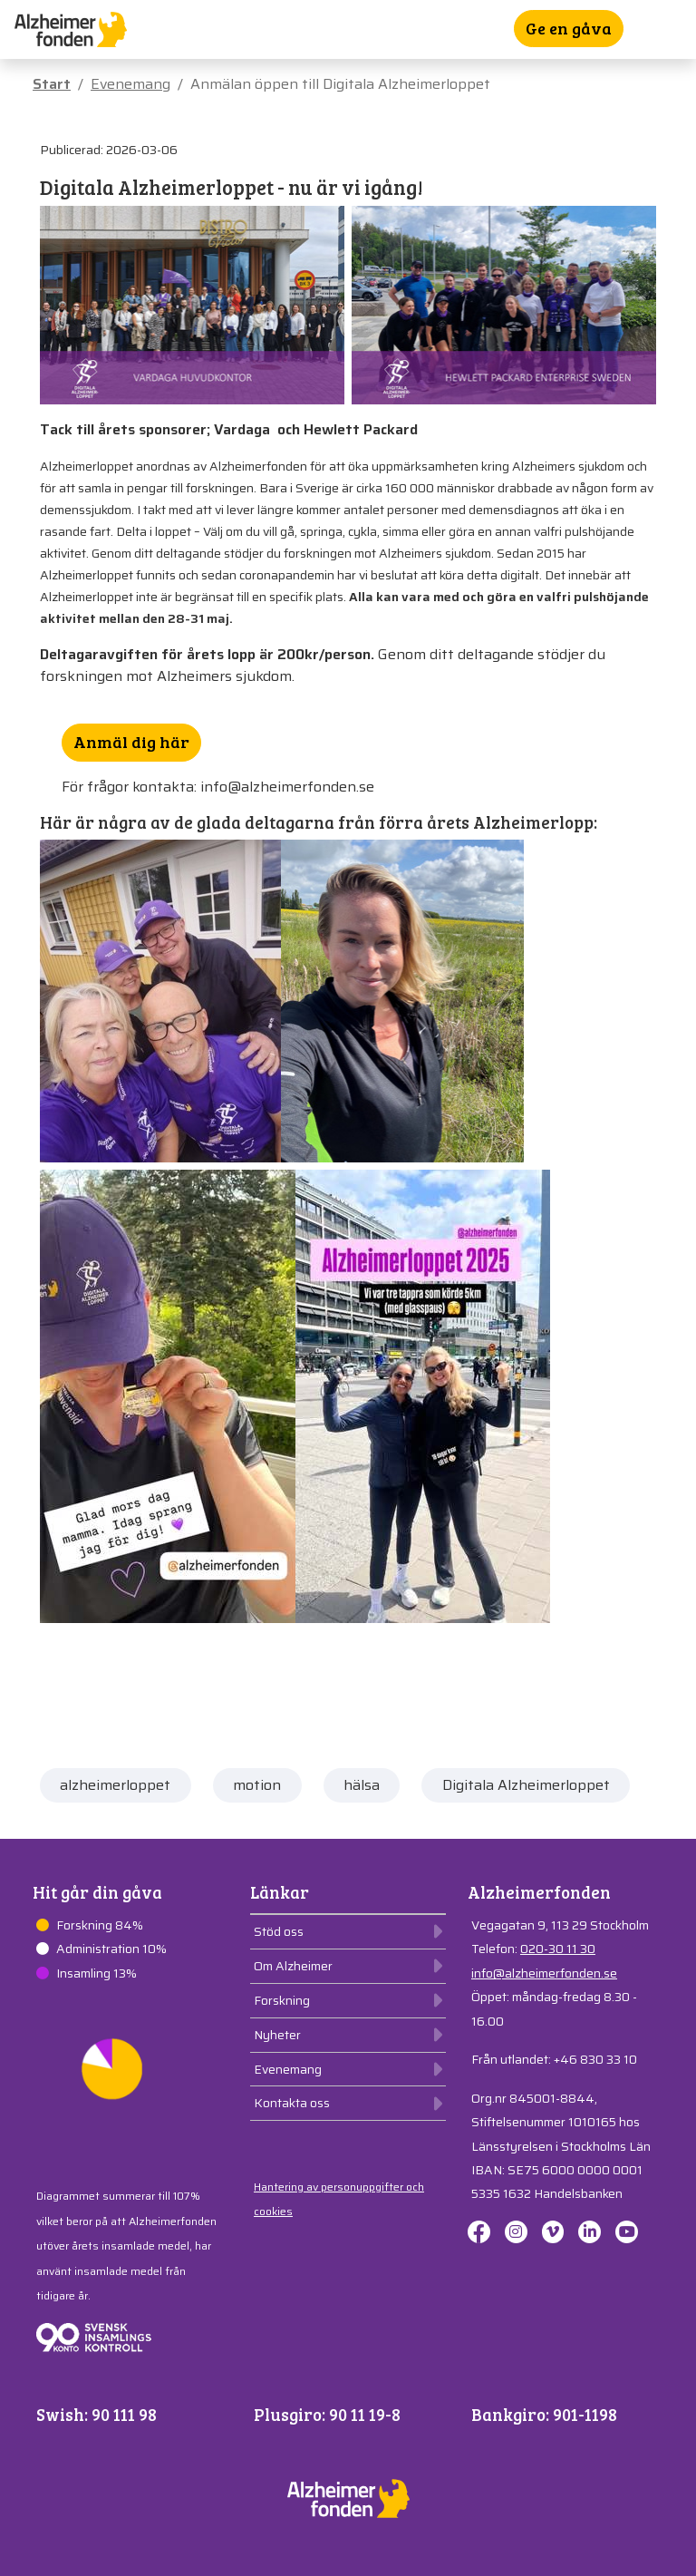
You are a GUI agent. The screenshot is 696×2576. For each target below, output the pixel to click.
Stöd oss (279, 1931)
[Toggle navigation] (670, 29)
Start (52, 84)
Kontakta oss (292, 2103)
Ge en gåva (569, 28)
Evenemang (130, 84)
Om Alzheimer (293, 1966)
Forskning (282, 2000)
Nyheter (277, 2035)
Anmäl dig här (131, 742)
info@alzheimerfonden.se (544, 1973)
